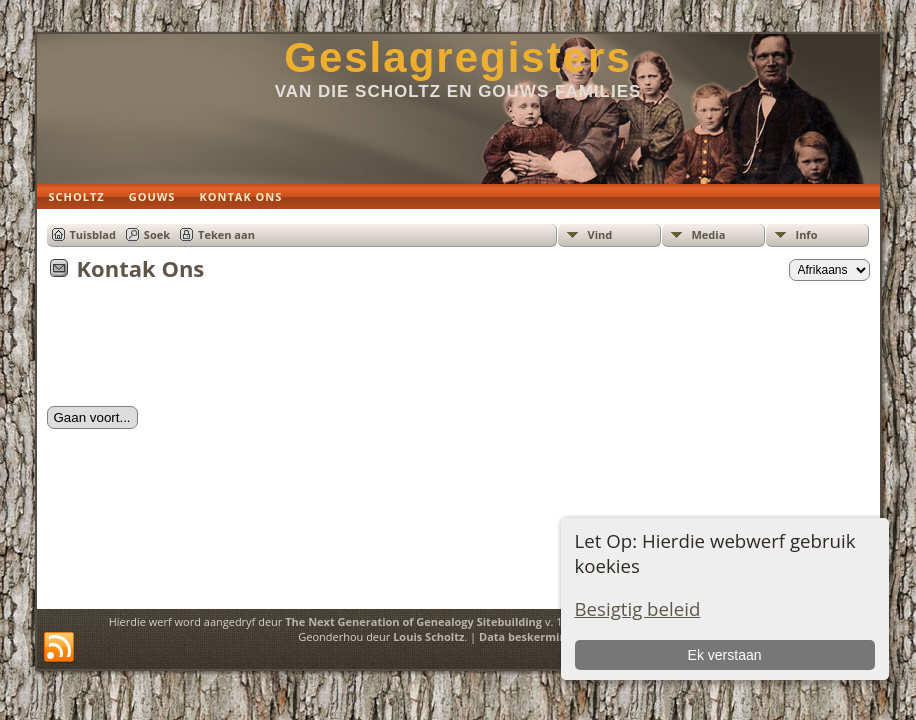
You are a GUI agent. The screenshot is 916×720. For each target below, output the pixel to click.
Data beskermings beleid (547, 636)
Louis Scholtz (428, 636)
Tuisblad (93, 234)
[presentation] (199, 350)
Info (807, 234)
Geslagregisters (458, 57)
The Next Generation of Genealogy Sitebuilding (413, 621)
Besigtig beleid (638, 608)
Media (709, 234)
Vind (600, 234)
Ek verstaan (725, 655)
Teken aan (226, 234)
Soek (157, 234)
